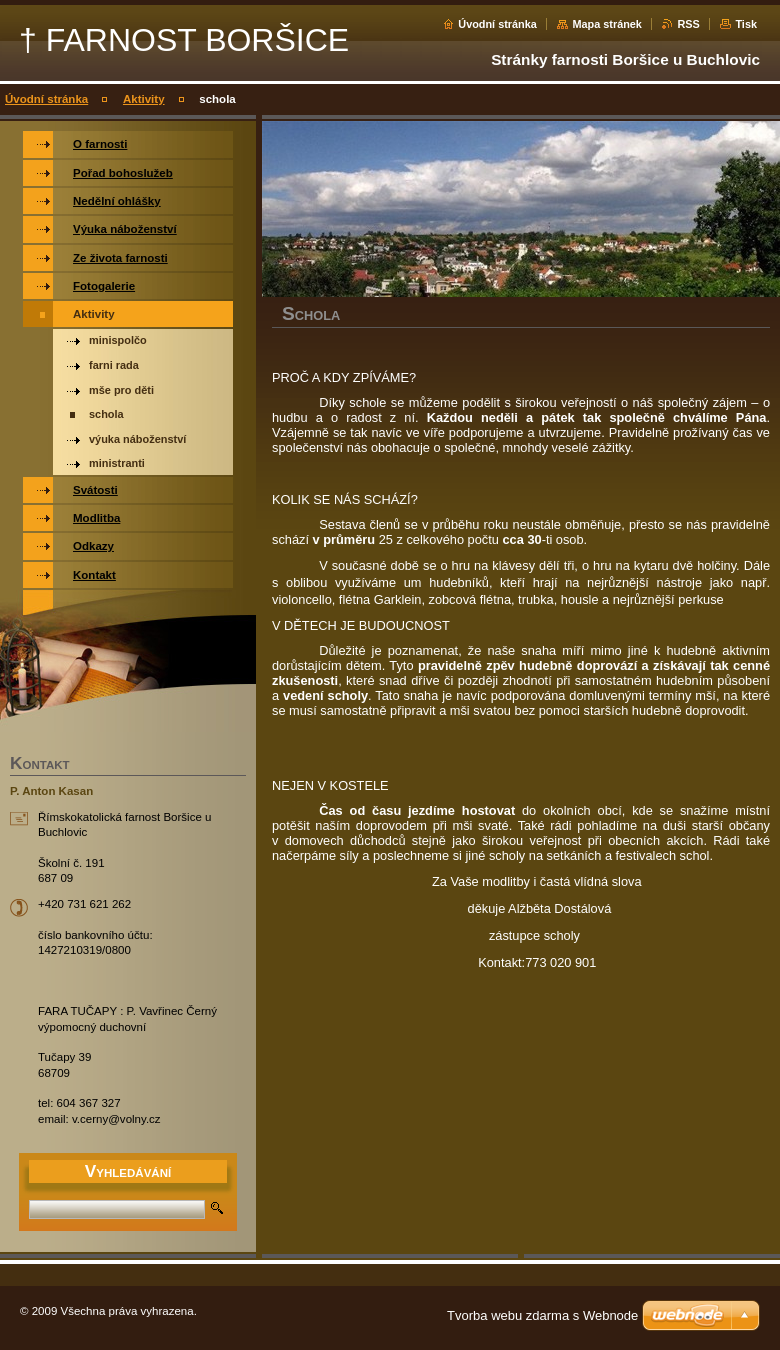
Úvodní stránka (497, 24)
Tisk (746, 24)
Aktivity (144, 99)
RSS (688, 24)
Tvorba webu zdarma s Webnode (542, 1315)
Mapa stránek (607, 24)
